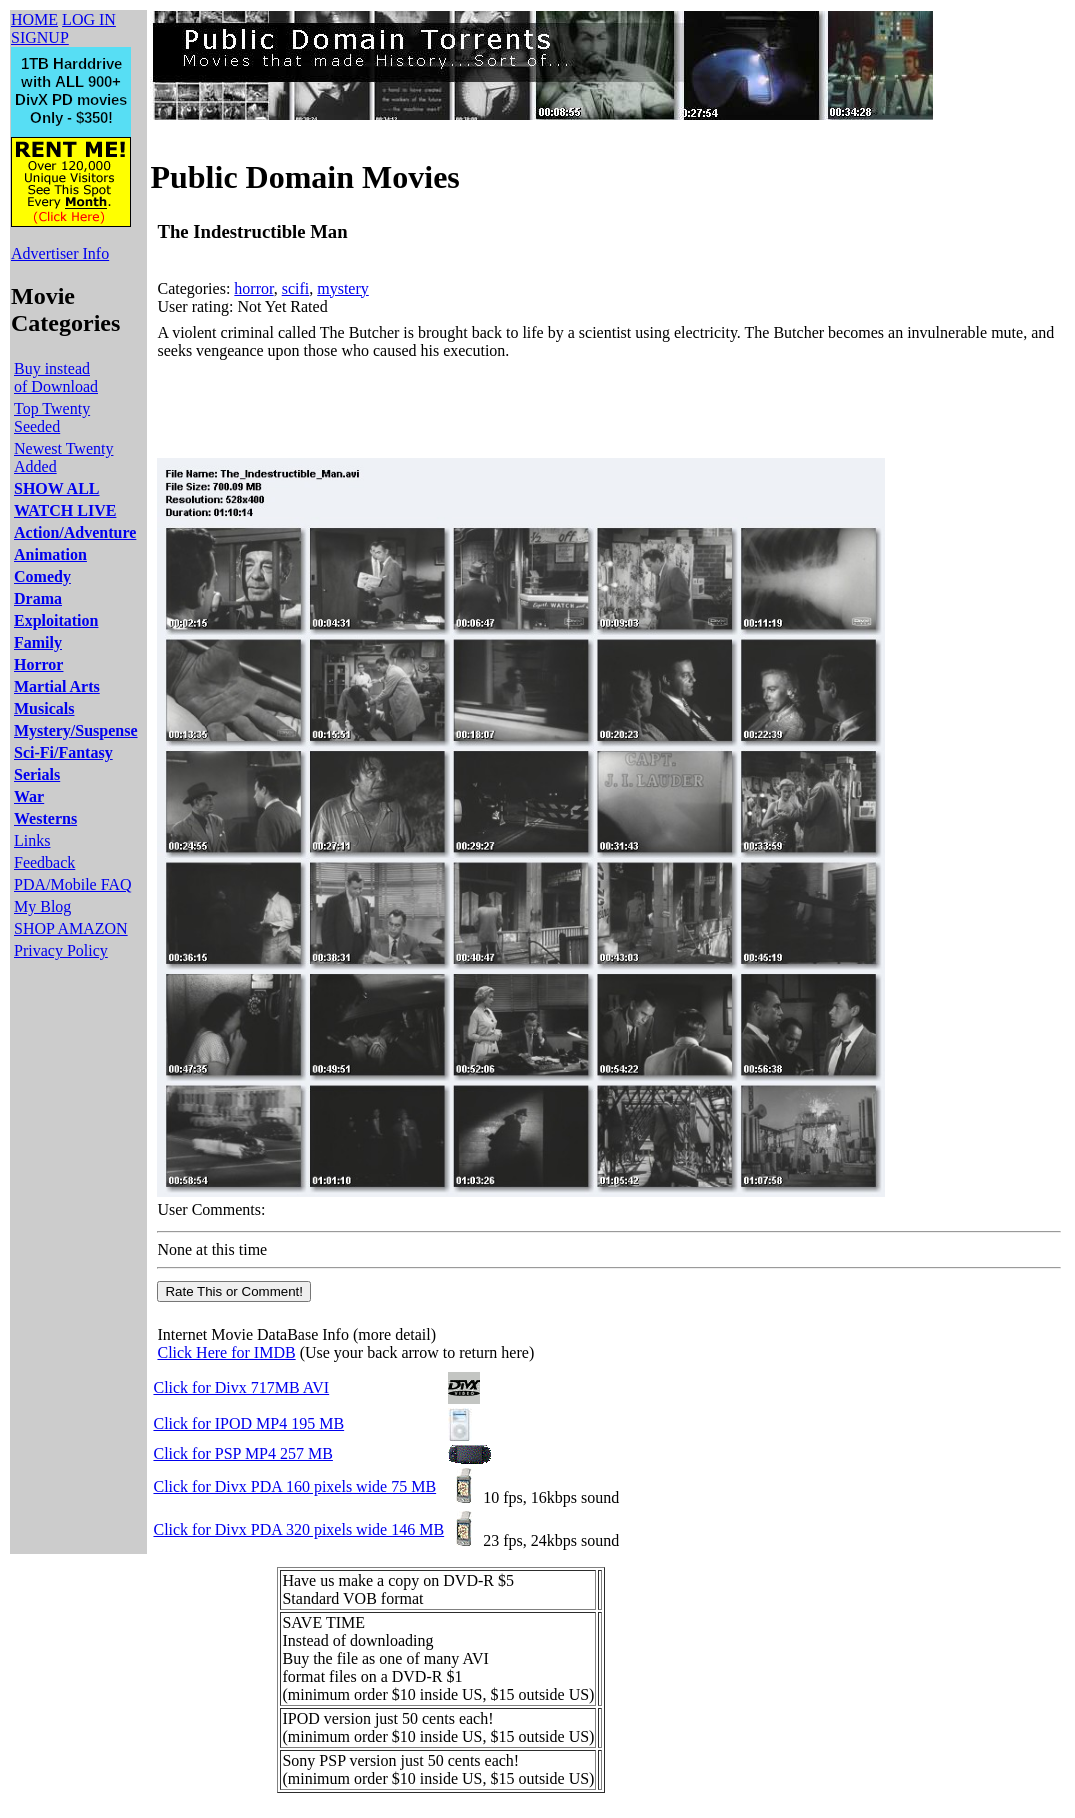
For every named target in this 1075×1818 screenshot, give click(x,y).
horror (253, 288)
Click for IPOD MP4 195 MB (248, 1423)
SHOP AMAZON (71, 928)
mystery (343, 288)
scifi (296, 288)
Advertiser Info (60, 253)
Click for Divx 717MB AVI (241, 1387)
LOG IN (89, 19)
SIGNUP (40, 37)
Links (32, 840)
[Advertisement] (521, 409)
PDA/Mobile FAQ (73, 884)
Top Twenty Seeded (52, 417)
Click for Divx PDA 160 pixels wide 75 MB (294, 1486)
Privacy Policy (61, 950)
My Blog (42, 906)
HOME (34, 19)
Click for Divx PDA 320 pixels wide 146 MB (298, 1529)
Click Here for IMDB (226, 1352)
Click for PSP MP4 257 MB (242, 1453)
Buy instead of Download (56, 377)
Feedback (44, 862)
